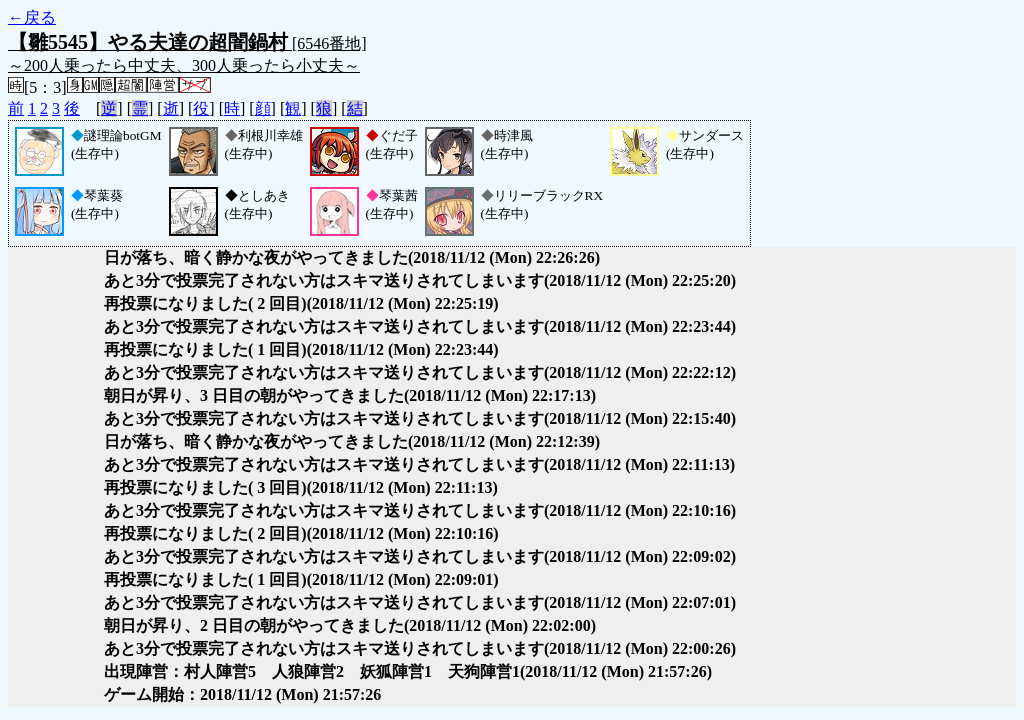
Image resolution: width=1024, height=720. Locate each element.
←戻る (32, 17)
